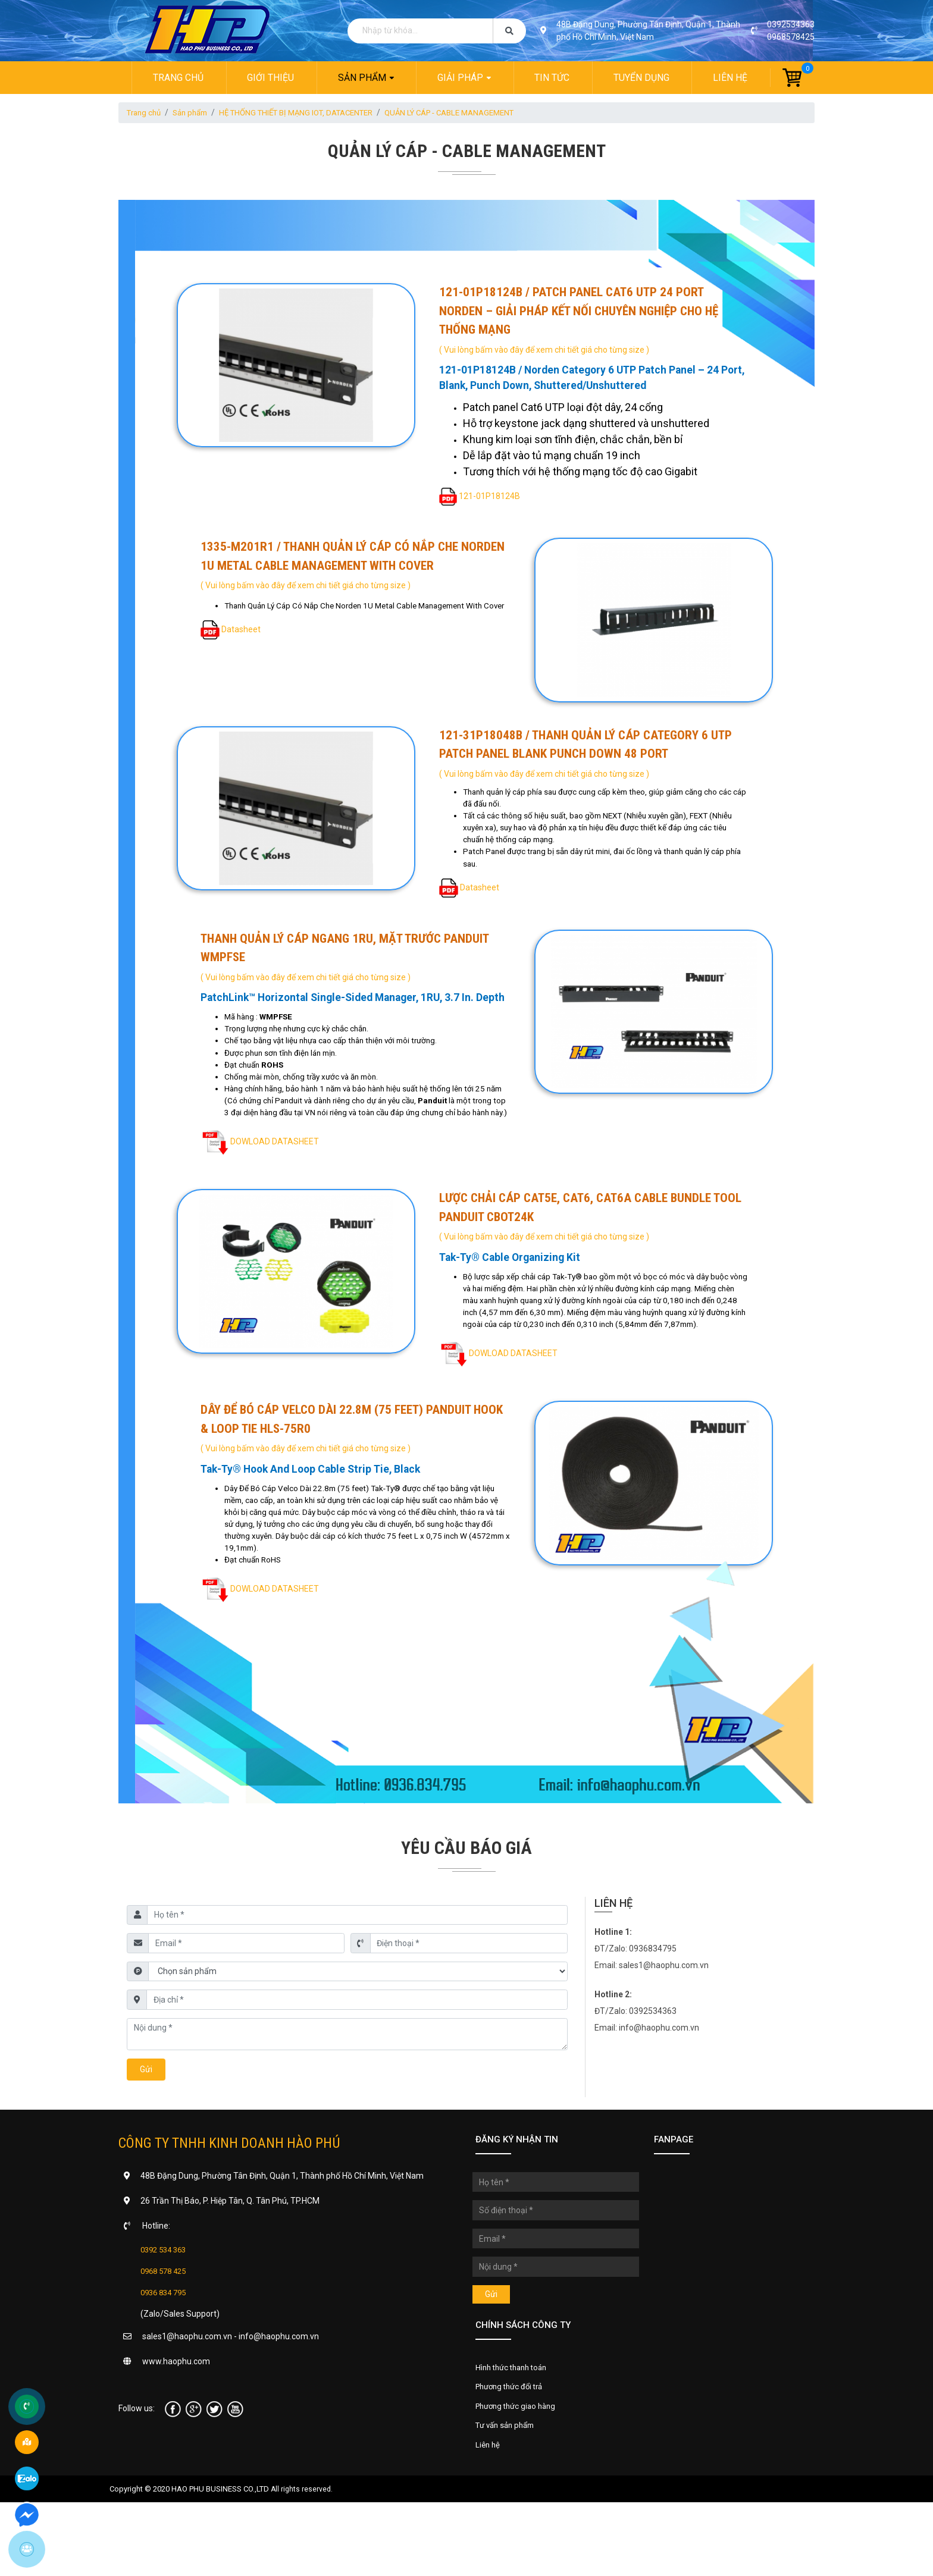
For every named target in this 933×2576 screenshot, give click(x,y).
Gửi (146, 2135)
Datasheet (242, 645)
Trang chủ (176, 77)
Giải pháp (460, 77)
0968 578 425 (166, 2337)
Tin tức (552, 77)
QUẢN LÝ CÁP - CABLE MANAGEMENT (478, 113)
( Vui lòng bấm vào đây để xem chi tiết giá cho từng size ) (545, 349)
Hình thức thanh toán (514, 2434)
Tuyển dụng (642, 77)
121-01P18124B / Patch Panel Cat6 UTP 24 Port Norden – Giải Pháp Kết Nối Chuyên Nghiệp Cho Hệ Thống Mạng (579, 311)
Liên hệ (732, 77)
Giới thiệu (269, 77)
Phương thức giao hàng (519, 2475)
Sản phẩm (361, 77)
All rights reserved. (302, 2562)
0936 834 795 (166, 2358)
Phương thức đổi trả (512, 2454)
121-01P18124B (490, 498)
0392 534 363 (166, 2315)
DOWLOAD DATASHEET (275, 1183)
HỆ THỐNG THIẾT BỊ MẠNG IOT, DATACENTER (311, 113)
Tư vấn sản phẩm (508, 2496)
